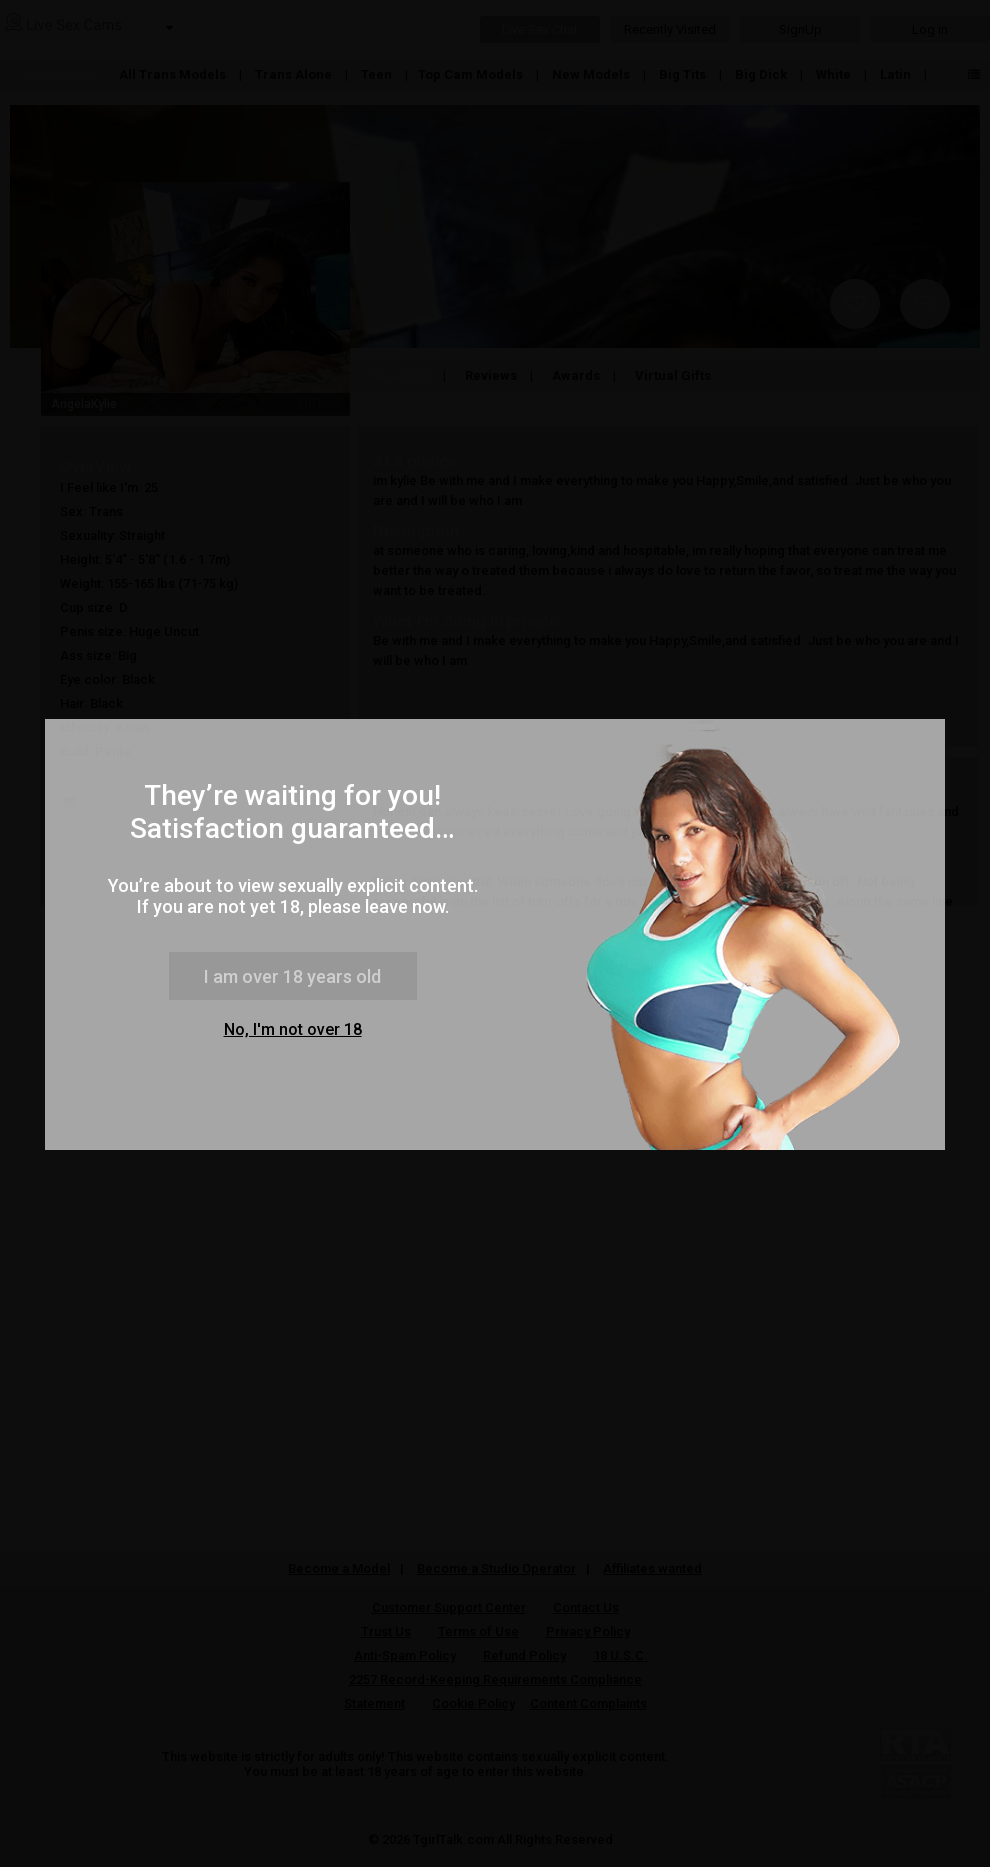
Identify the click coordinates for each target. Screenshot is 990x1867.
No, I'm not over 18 (293, 1029)
